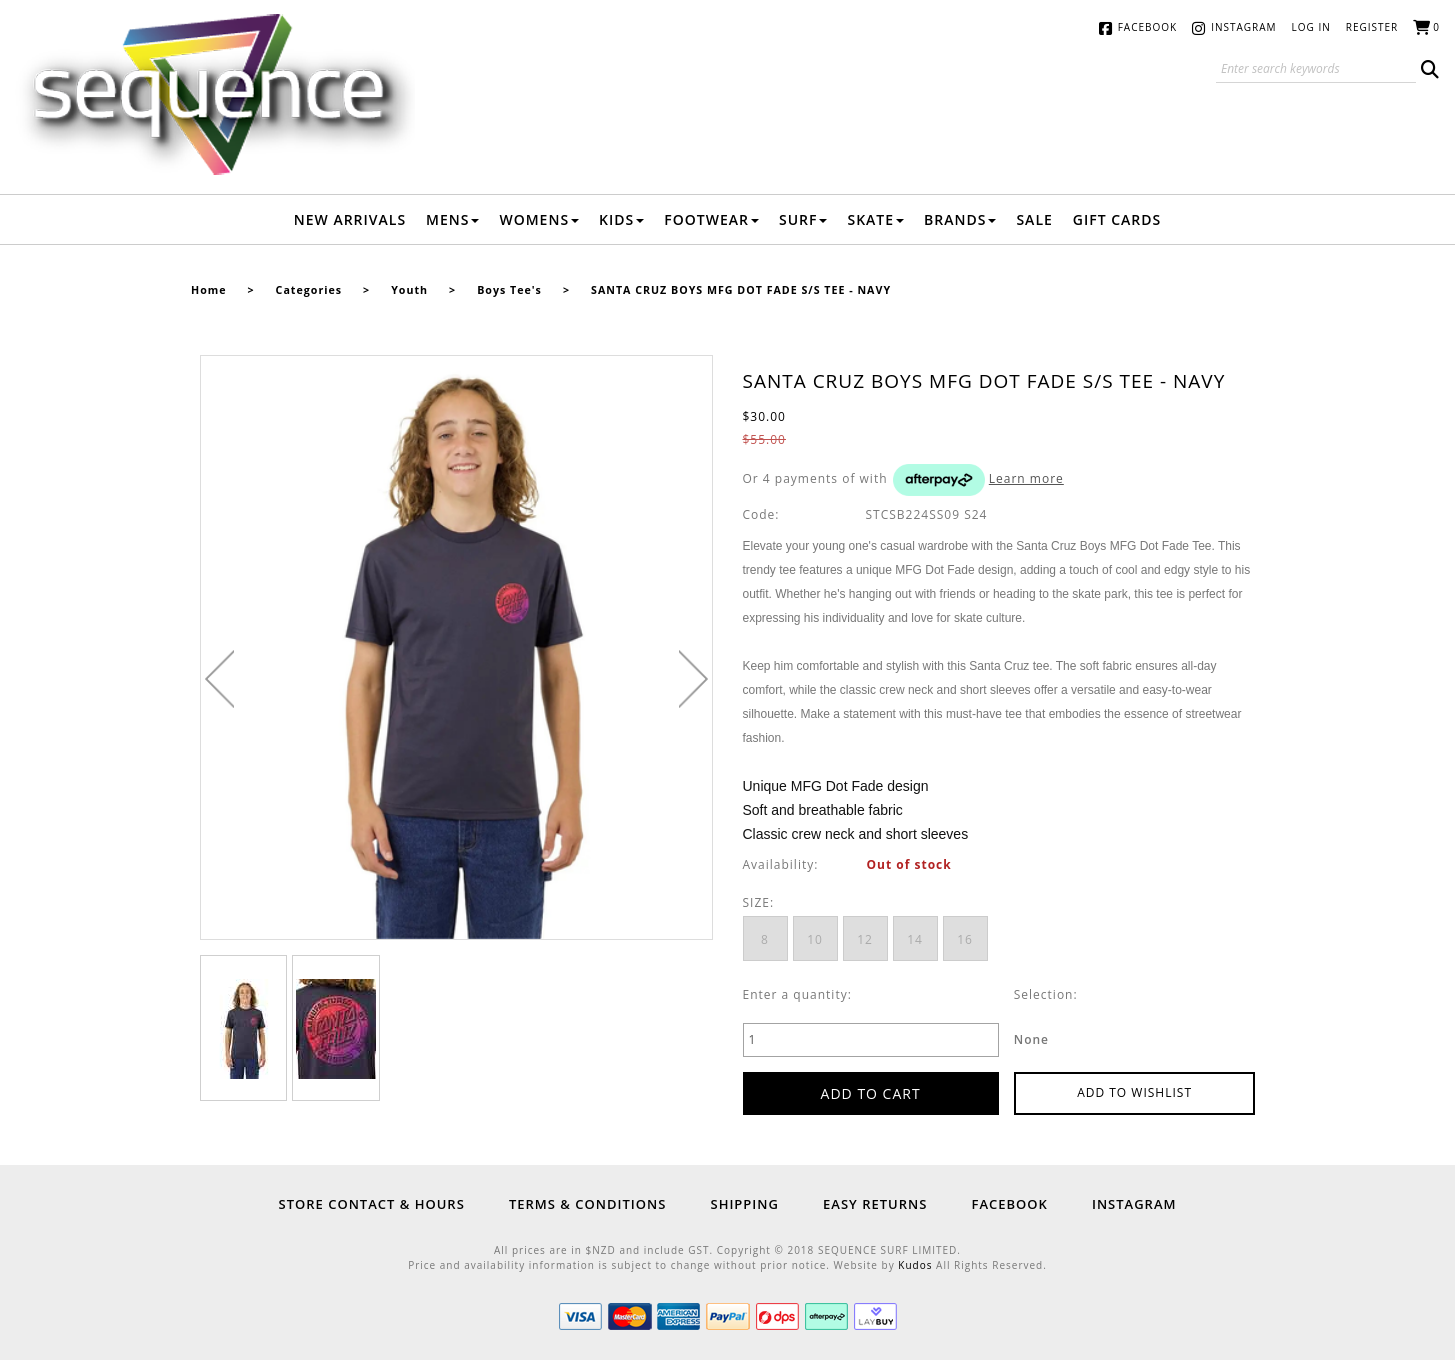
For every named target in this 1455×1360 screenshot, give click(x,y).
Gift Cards (1117, 219)
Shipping (744, 1204)
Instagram (1243, 27)
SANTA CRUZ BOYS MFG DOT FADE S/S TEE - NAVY (741, 290)
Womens (539, 219)
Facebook (1147, 27)
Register (1372, 27)
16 (965, 939)
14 (915, 939)
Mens (452, 219)
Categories (309, 290)
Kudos (915, 1265)
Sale (1034, 219)
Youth (409, 290)
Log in (1311, 27)
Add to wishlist (1134, 1092)
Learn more (1026, 478)
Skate (875, 219)
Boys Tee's (509, 290)
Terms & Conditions (587, 1204)
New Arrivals (350, 219)
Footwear (711, 219)
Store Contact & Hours (372, 1204)
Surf (803, 219)
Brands (960, 219)
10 (815, 939)
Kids (621, 219)
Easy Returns (875, 1204)
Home (209, 290)
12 (865, 939)
